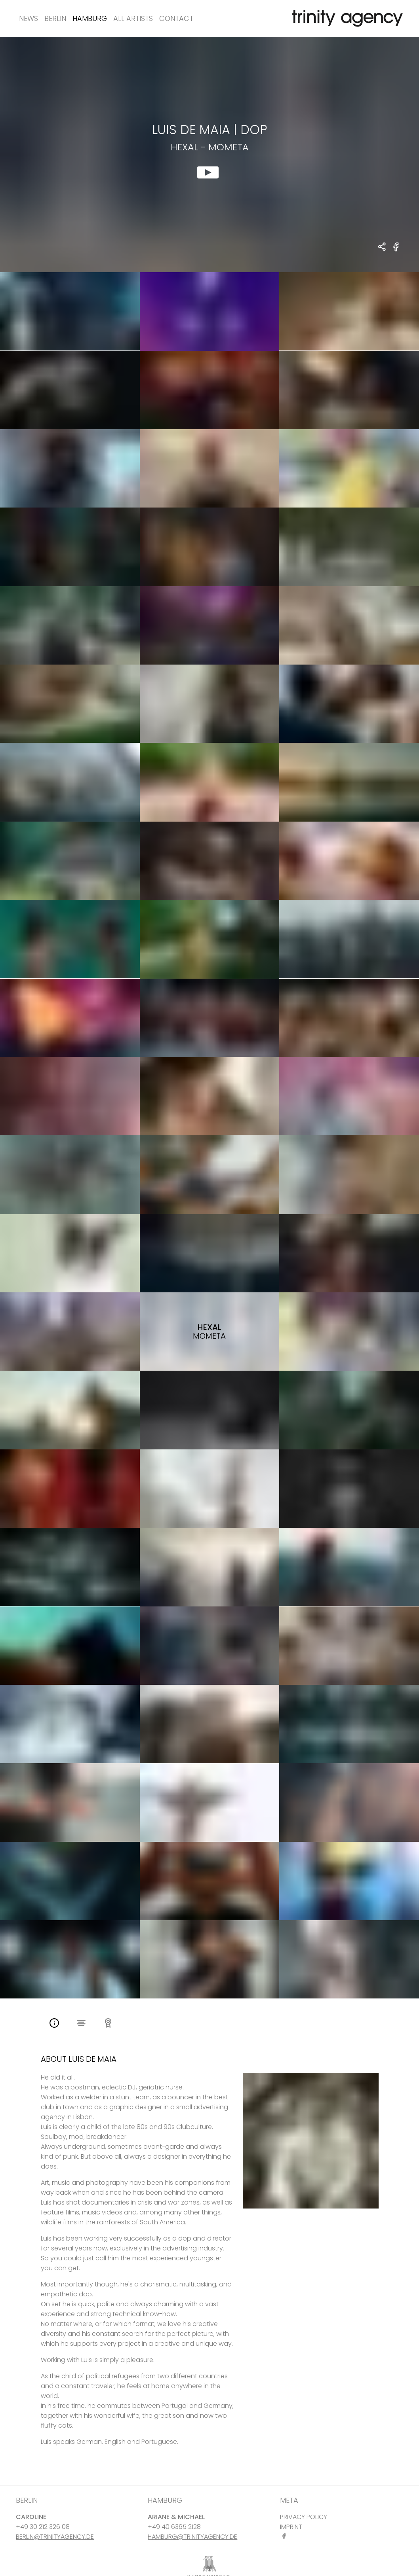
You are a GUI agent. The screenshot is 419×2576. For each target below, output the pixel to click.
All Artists (133, 18)
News (28, 18)
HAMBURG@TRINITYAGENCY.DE (192, 2536)
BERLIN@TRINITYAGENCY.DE (55, 2536)
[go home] (345, 18)
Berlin (55, 18)
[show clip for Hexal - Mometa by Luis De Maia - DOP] (209, 154)
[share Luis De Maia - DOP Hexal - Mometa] (382, 247)
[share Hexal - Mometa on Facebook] (396, 251)
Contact (176, 18)
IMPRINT (291, 2526)
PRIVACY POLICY (303, 2516)
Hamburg (89, 18)
